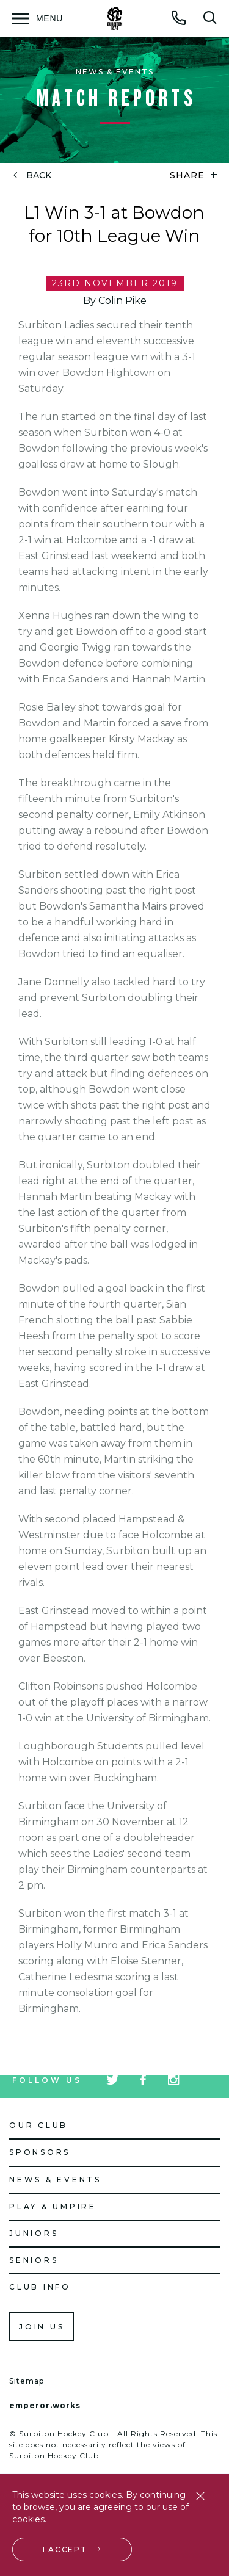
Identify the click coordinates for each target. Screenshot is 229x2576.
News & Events (55, 2179)
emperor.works (45, 2405)
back (38, 175)
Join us (41, 2326)
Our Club (38, 2125)
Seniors (33, 2260)
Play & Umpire (52, 2206)
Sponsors (39, 2152)
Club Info (40, 2287)
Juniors (33, 2233)
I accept (65, 2549)
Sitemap (26, 2381)
